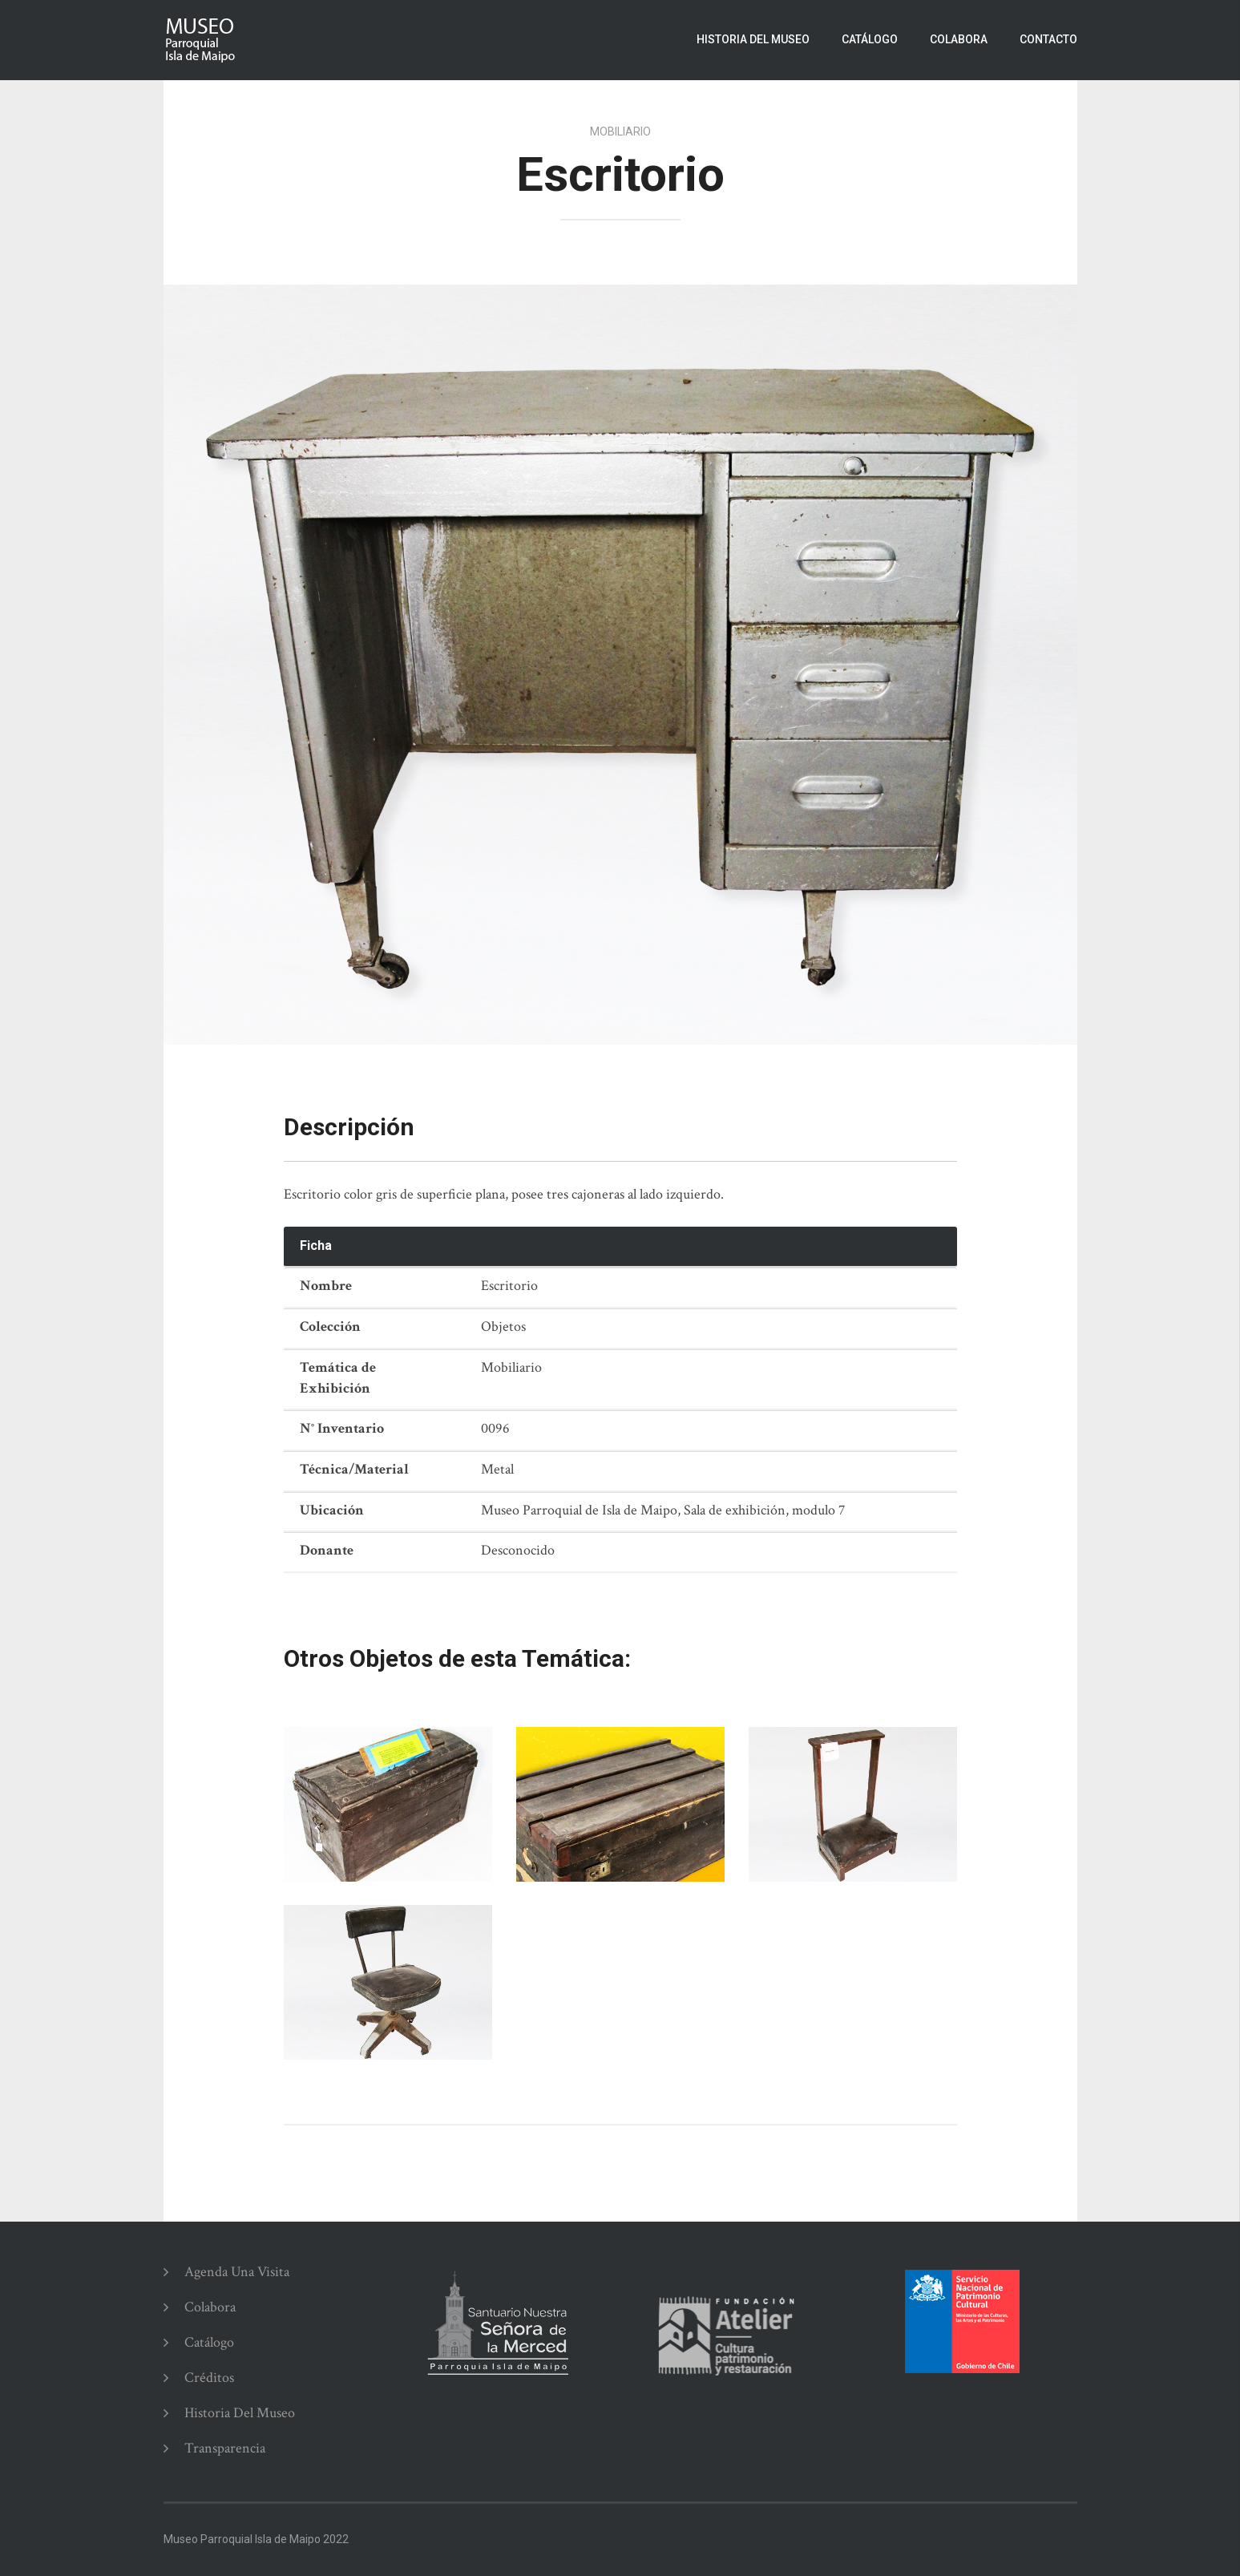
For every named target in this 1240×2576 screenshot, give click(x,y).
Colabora (959, 39)
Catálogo (870, 39)
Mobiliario (620, 131)
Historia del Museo (753, 39)
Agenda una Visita (236, 2272)
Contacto (1048, 39)
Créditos (209, 2377)
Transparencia (224, 2448)
